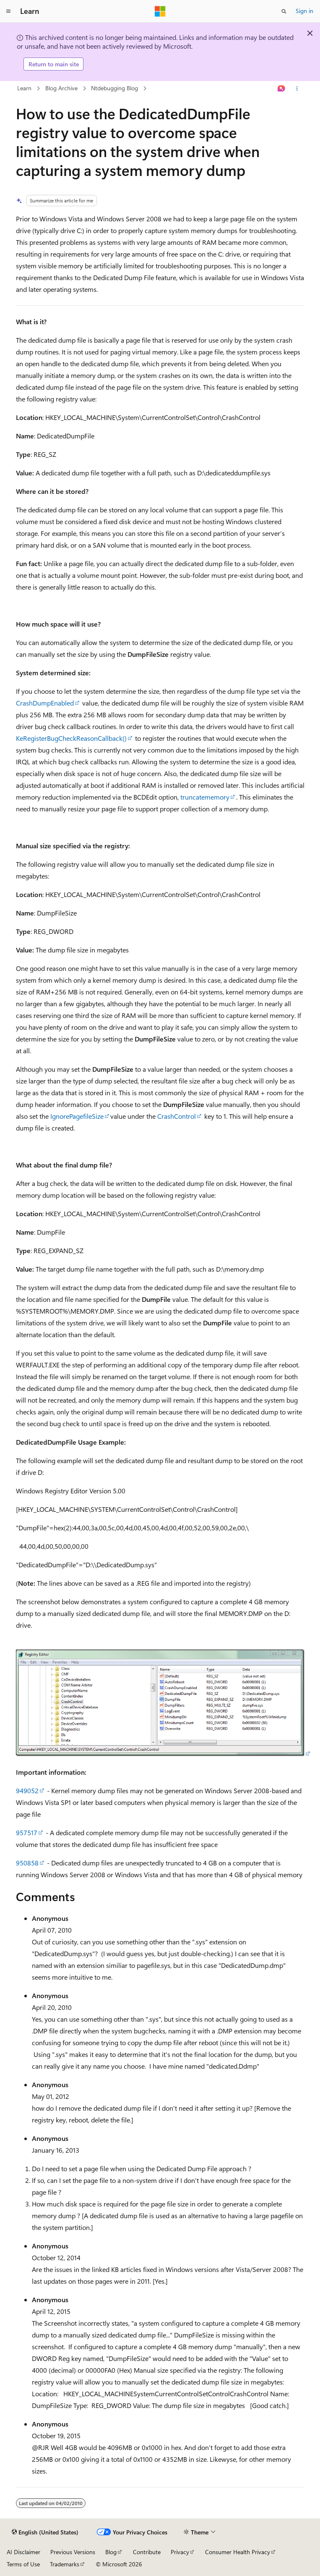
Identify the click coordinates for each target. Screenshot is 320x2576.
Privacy (180, 2552)
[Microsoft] (160, 11)
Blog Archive (61, 88)
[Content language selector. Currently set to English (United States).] (45, 2532)
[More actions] (296, 88)
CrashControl (176, 1116)
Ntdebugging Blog (114, 88)
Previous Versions (72, 2552)
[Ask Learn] (281, 88)
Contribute (147, 2552)
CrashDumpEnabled (45, 702)
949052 (27, 1790)
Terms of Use (23, 2564)
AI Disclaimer (23, 2552)
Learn (24, 88)
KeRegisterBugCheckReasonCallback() (71, 738)
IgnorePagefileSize (77, 1116)
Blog (111, 2552)
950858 (27, 1862)
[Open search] (284, 11)
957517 (26, 1832)
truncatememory (204, 796)
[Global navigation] (8, 11)
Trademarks (64, 2564)
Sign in (304, 11)
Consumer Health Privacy (237, 2552)
